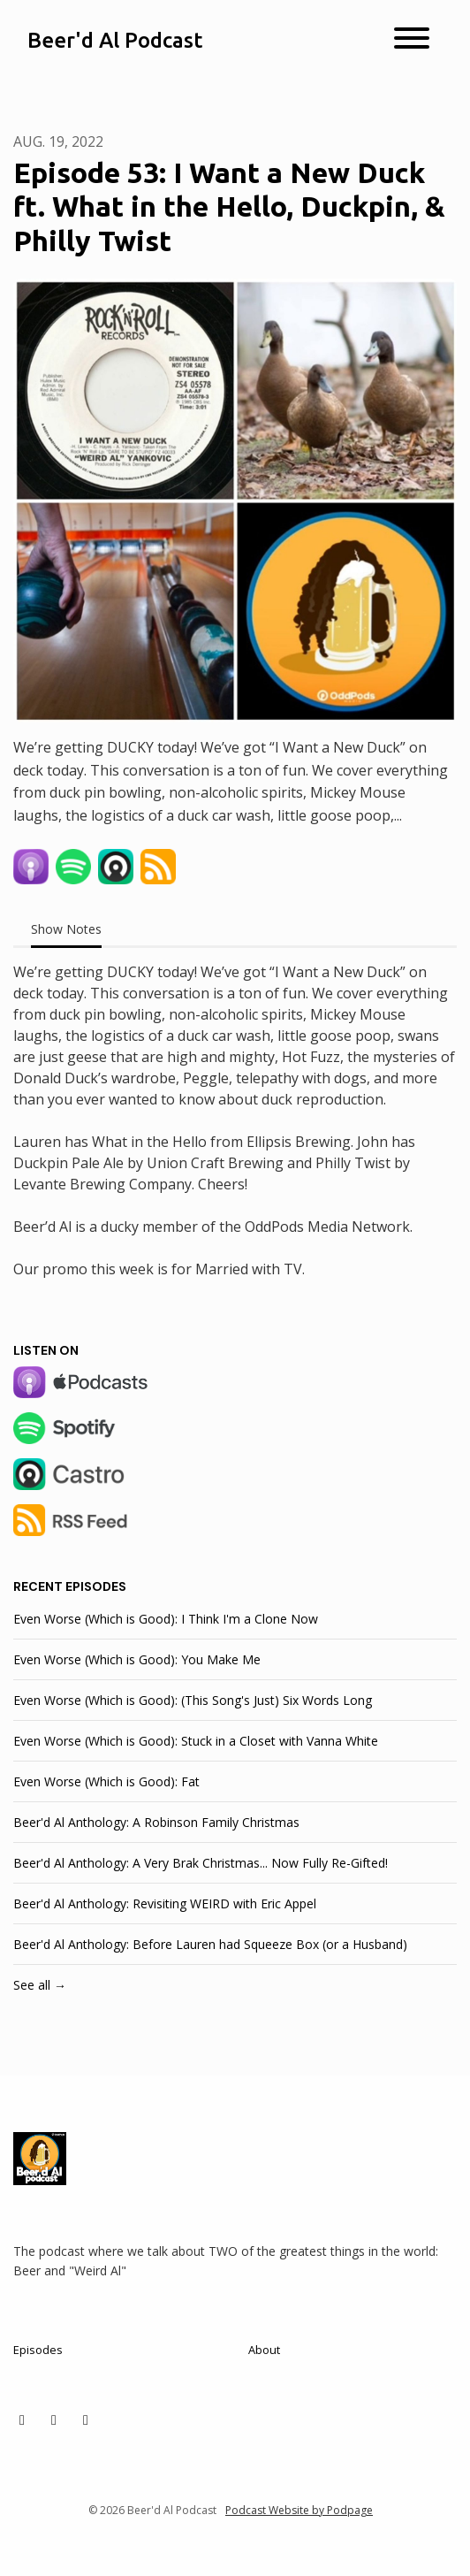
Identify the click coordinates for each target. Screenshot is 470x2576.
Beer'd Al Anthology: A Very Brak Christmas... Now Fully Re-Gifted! (200, 1862)
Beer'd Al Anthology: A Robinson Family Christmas (156, 1822)
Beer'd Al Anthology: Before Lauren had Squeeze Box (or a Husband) (210, 1944)
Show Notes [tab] (66, 929)
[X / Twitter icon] (22, 2419)
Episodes (38, 2350)
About (264, 2350)
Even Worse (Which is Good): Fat (106, 1781)
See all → (39, 1984)
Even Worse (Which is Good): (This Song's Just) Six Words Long (192, 1700)
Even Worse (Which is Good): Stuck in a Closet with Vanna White (195, 1740)
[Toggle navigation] (412, 40)
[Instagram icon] (54, 2419)
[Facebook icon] (86, 2419)
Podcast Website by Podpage (299, 2510)
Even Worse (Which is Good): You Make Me (137, 1659)
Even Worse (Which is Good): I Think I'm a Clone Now (165, 1618)
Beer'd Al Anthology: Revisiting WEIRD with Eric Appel (164, 1903)
